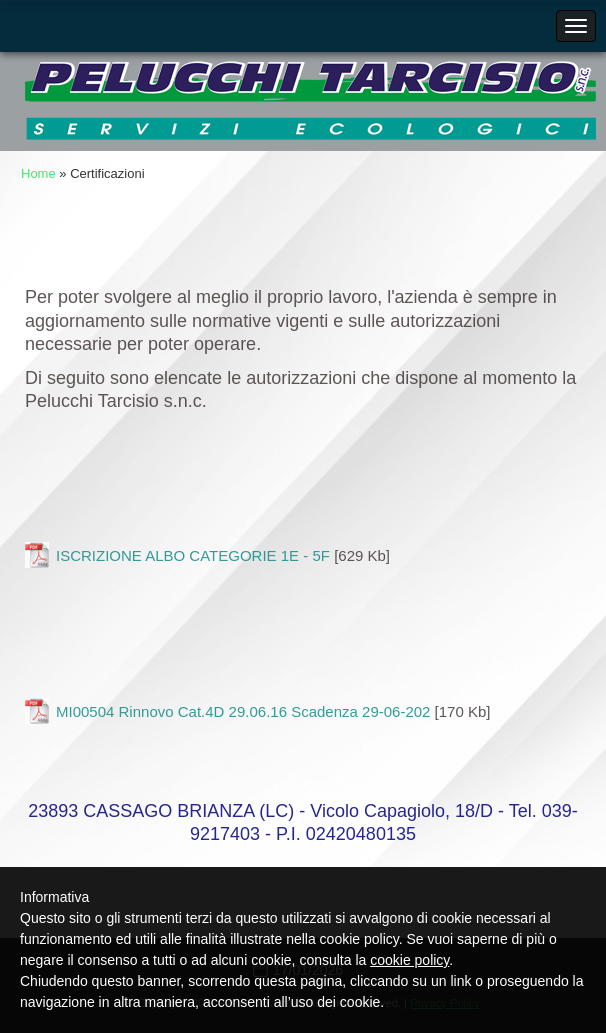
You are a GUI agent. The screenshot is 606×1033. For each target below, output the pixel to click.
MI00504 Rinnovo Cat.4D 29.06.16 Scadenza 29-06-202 (243, 711)
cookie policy (409, 960)
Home (38, 173)
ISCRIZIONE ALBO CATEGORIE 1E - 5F (193, 555)
